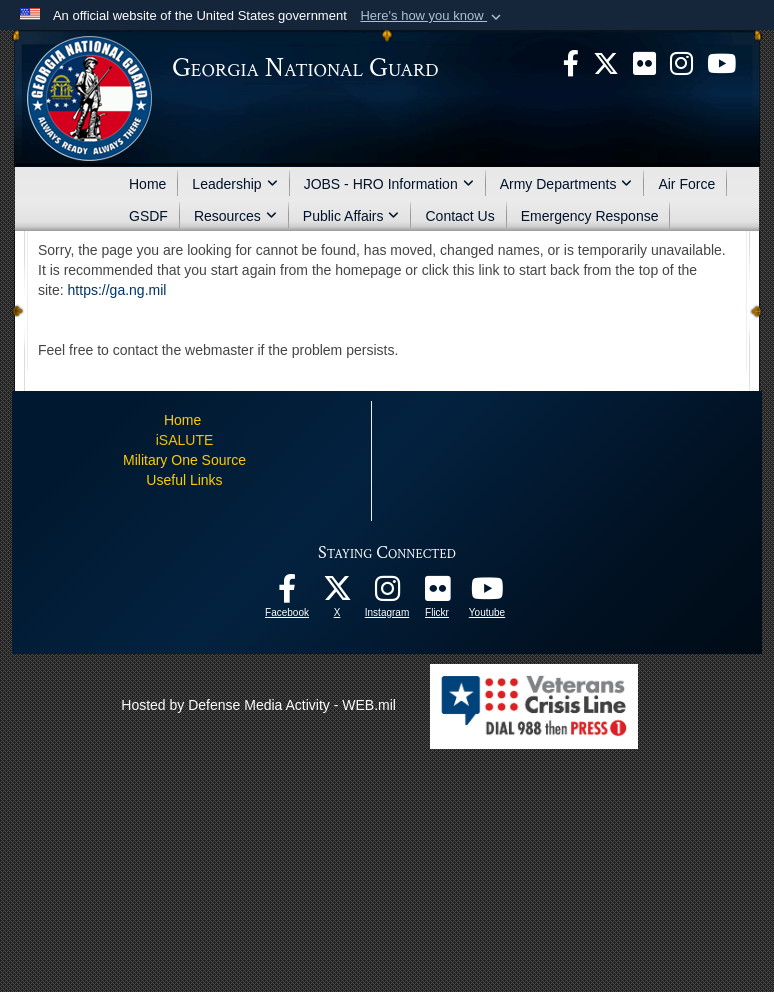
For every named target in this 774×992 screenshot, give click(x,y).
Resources (235, 216)
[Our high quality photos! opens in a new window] (437, 594)
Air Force (686, 184)
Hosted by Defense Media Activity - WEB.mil (258, 705)
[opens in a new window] (644, 62)
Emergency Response (590, 216)
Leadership (234, 184)
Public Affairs (351, 216)
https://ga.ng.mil (117, 290)
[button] (432, 16)
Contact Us (459, 216)
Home (147, 184)
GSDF (148, 216)
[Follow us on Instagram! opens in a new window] (387, 594)
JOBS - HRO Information (389, 184)
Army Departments (566, 184)
